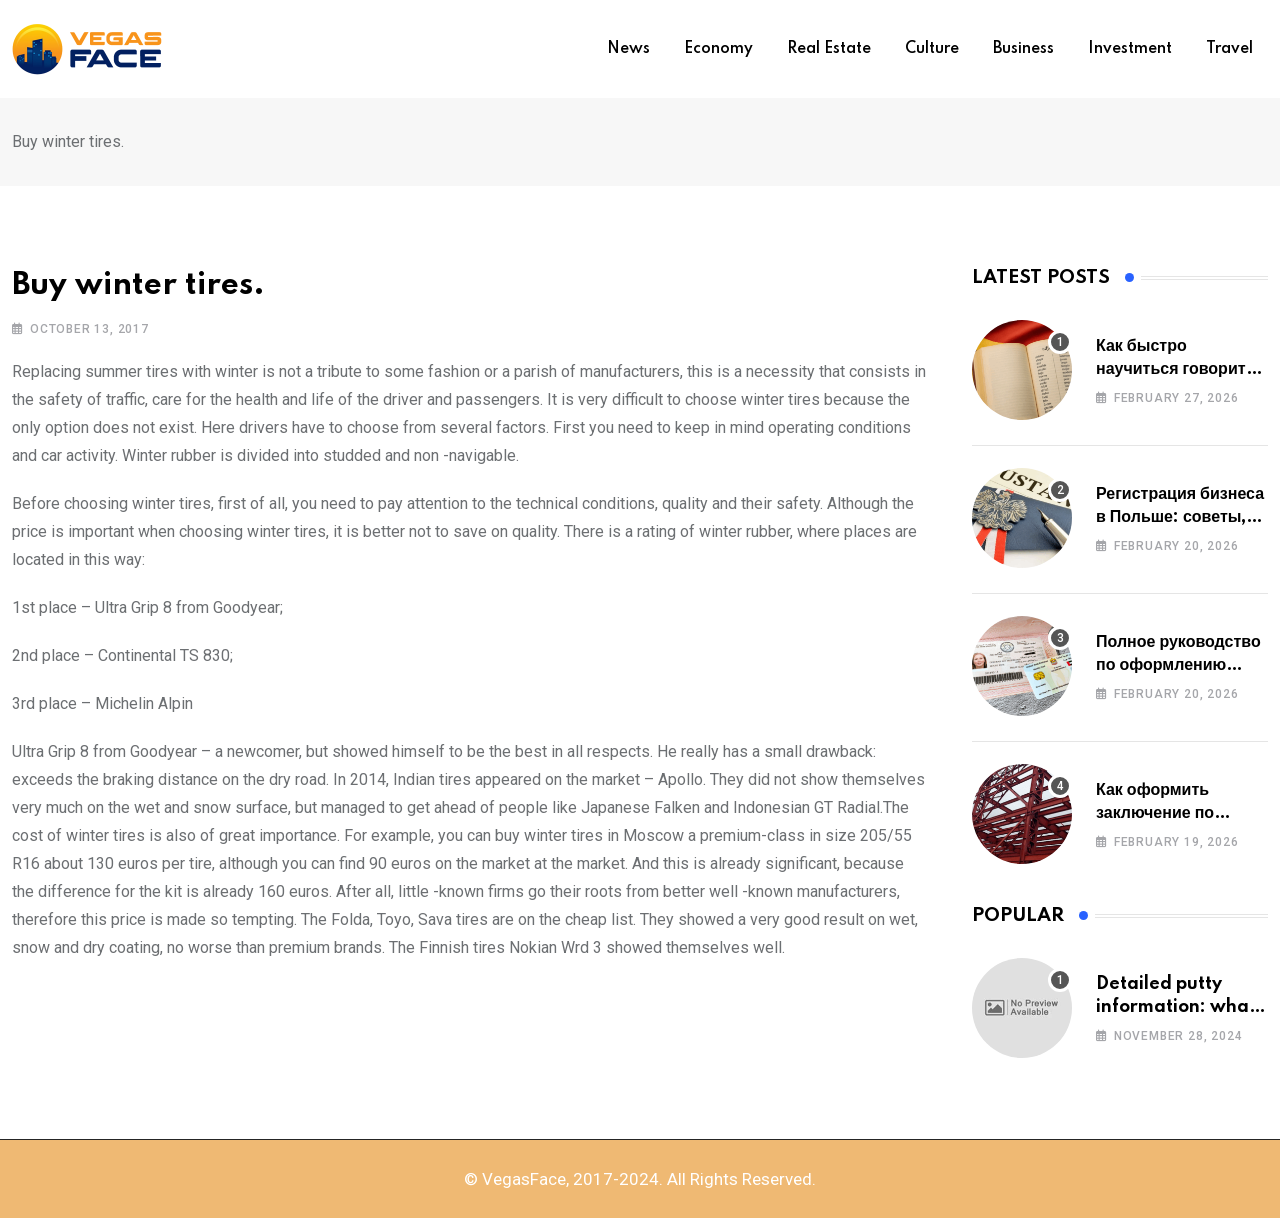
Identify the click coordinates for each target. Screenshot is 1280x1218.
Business (1023, 49)
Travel (1229, 49)
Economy (718, 49)
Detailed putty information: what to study (1176, 1006)
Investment (1130, 49)
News (628, 49)
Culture (932, 49)
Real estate (829, 49)
